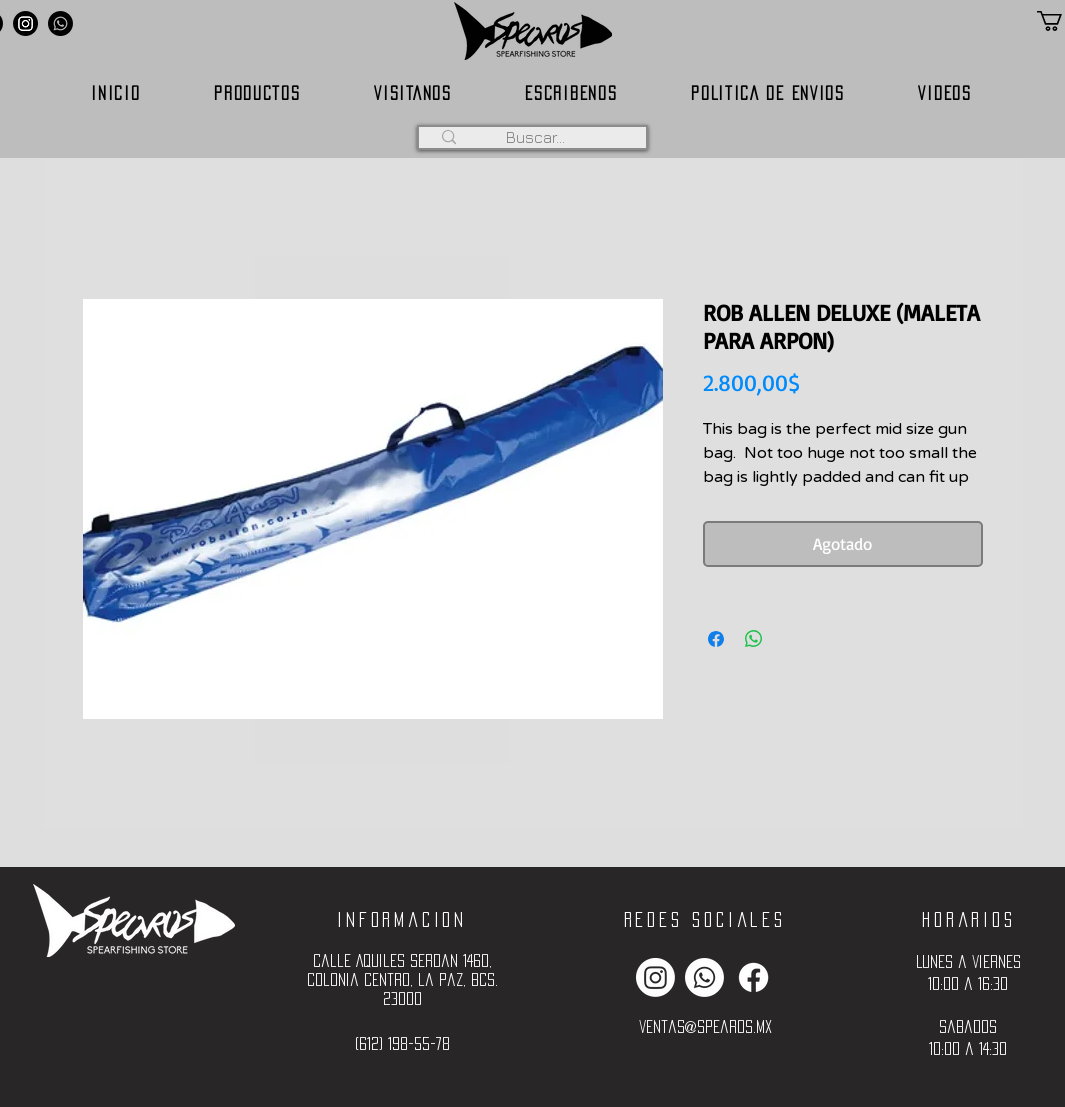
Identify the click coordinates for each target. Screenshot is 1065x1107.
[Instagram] (25, 23)
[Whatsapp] (60, 23)
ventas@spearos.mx (705, 1026)
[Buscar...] (536, 137)
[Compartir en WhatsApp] (754, 639)
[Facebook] (753, 977)
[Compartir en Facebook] (716, 639)
